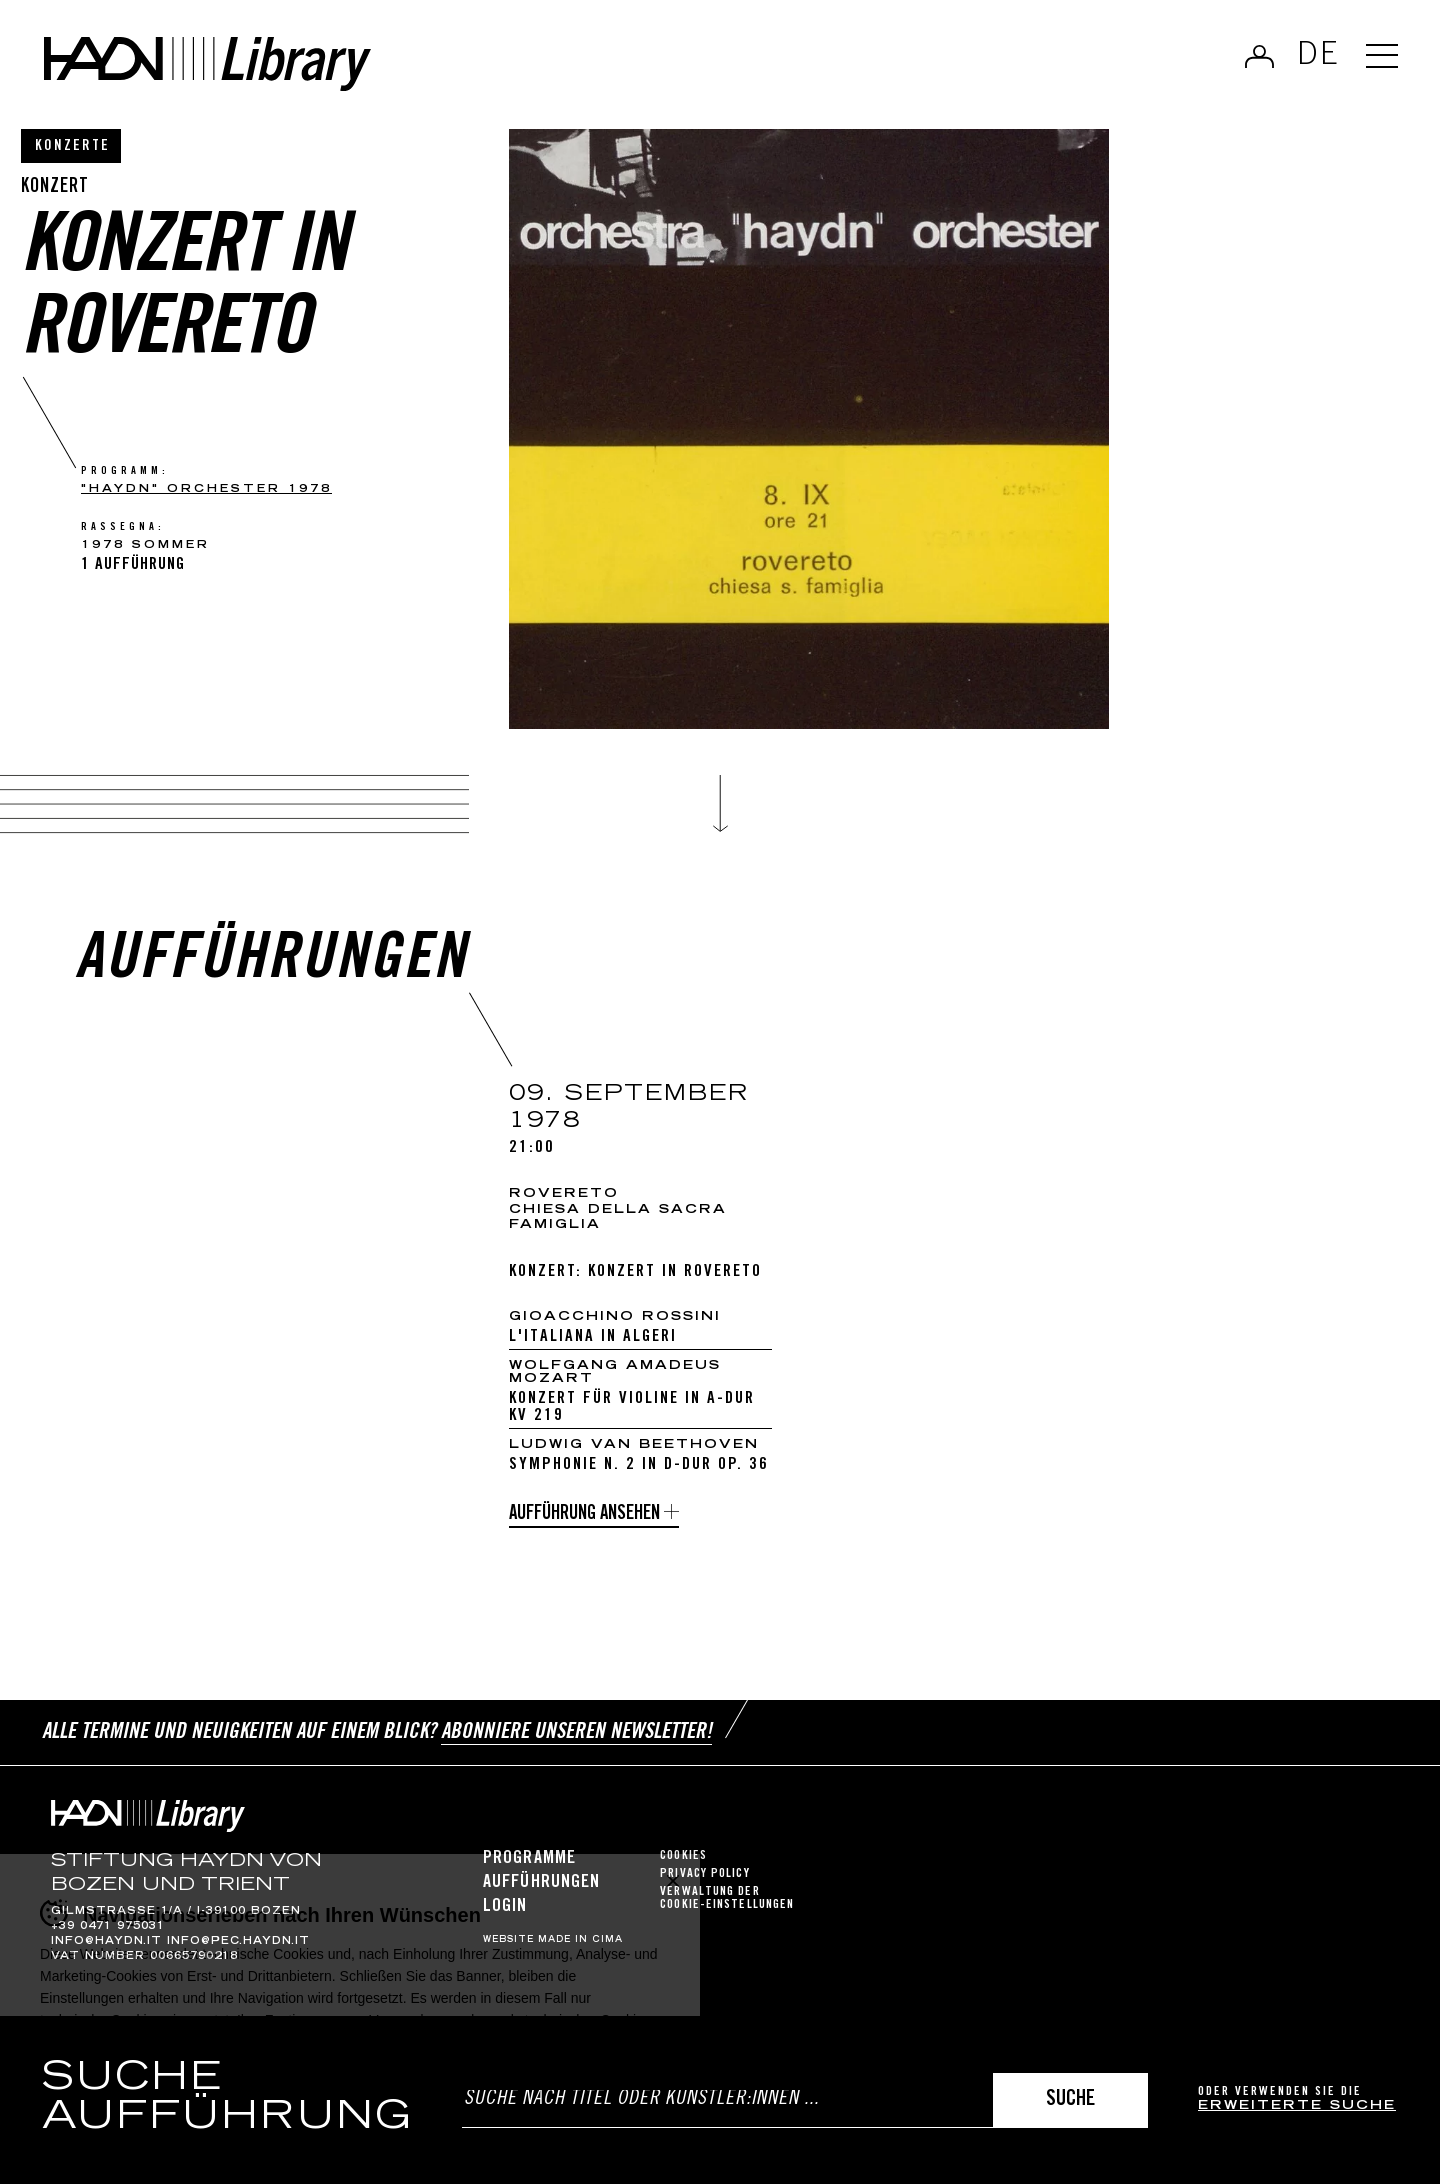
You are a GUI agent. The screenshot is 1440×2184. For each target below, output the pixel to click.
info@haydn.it (106, 1942)
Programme (529, 1859)
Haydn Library (207, 64)
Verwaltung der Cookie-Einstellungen (727, 1899)
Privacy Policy (704, 1874)
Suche (1070, 2100)
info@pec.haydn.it (238, 1942)
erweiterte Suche (1297, 2106)
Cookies (683, 1856)
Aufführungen (541, 1883)
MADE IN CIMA (580, 1940)
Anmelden (1259, 56)
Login (505, 1907)
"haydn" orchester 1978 (206, 489)
